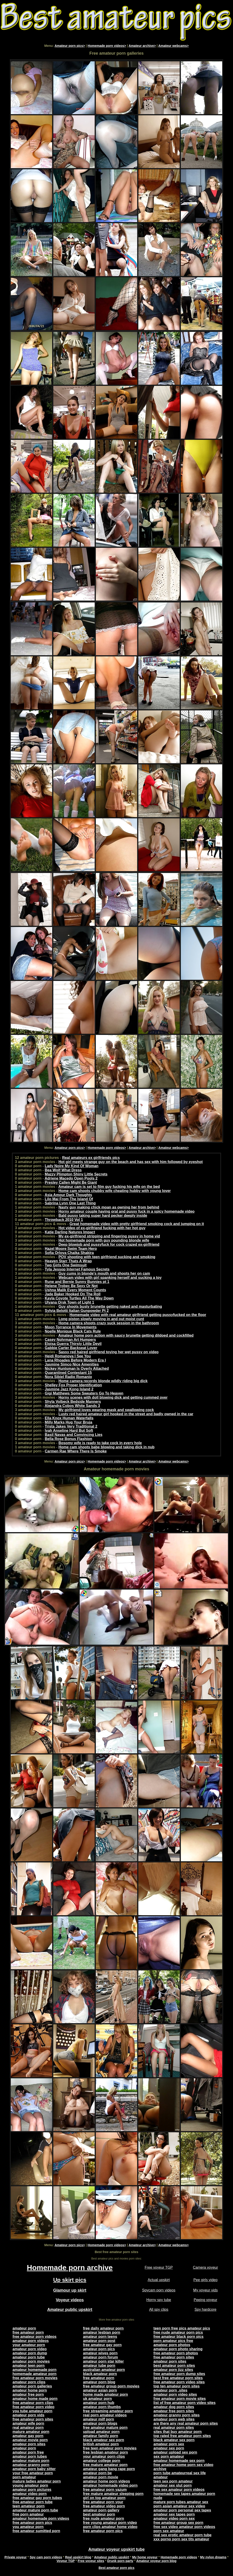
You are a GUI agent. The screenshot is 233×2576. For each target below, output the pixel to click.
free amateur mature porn (105, 2427)
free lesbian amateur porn (105, 2452)
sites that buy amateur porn (177, 2432)
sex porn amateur (168, 2456)
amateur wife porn (28, 2423)
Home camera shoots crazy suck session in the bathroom (108, 1323)
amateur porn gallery (101, 2510)
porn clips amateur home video (110, 2527)
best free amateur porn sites (178, 2378)
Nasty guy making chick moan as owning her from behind (108, 1207)
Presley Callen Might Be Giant (71, 1182)
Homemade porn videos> (107, 46)
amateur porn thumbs (102, 2407)
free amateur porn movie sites (179, 2399)
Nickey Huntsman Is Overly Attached (77, 1368)
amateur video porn (30, 2494)
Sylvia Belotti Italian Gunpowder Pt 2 (77, 1311)
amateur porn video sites (175, 2394)
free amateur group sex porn (178, 2523)
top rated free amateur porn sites (182, 2436)
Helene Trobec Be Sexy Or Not (71, 1286)
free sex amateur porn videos (179, 2489)
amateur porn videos (31, 2341)
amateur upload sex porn (175, 2452)
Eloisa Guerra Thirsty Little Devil (73, 1344)
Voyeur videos (70, 2300)
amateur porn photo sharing (177, 2349)
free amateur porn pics (32, 2523)
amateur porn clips (29, 2382)
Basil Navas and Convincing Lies (73, 1435)
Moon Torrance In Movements (71, 1327)
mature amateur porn (31, 2432)
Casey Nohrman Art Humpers (70, 1340)
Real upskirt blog (78, 2557)
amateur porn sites (29, 2444)
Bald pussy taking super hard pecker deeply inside (102, 1215)
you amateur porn (28, 2527)
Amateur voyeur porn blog (156, 2561)
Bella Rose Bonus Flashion (68, 1439)
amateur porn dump (30, 2353)
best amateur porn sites (174, 2365)
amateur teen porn (29, 2365)
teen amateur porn (29, 2506)
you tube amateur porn (32, 2411)
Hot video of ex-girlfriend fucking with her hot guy (101, 1228)
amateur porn (24, 2328)
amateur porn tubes (30, 2456)
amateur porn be (97, 2473)
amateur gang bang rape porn (109, 2469)
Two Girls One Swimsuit (66, 1265)
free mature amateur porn (105, 2465)
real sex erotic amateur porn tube (182, 2535)
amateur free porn (28, 2394)
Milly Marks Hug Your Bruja (68, 1422)
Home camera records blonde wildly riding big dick (103, 1381)
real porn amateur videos (105, 2415)
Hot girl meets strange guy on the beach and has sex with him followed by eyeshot (130, 1162)
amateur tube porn (99, 2365)
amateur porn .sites (170, 2390)
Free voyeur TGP (159, 2267)
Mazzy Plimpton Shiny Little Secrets (76, 1174)
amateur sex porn (168, 2448)
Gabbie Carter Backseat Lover (71, 1348)
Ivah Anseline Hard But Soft (69, 1430)
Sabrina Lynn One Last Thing (70, 1203)
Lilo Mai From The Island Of (69, 1199)
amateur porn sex (168, 2444)
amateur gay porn (28, 2436)
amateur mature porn (31, 2461)
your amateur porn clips (104, 2456)
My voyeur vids (205, 2290)
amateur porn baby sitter (34, 2469)
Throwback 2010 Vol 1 (64, 1220)
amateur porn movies (31, 2361)
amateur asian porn (100, 2390)
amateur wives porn (100, 2353)
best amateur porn (99, 2514)
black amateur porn (100, 2374)
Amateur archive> (142, 46)
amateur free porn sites (173, 2411)
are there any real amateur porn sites (185, 2423)
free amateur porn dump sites (179, 2374)
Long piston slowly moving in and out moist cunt (101, 1319)
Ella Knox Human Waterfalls (69, 1418)
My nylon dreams (213, 2557)
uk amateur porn (97, 2399)
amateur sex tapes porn (174, 2514)
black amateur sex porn (103, 2440)
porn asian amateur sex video (179, 2506)
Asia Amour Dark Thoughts (68, 1195)
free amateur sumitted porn (36, 2531)
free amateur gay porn (102, 2345)
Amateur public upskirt (69, 2309)
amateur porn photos (171, 2345)
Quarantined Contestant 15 (68, 1373)
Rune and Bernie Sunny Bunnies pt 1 (77, 1282)
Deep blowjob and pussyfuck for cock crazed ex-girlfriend (108, 1244)
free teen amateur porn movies (109, 2448)
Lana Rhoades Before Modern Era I (75, 1360)
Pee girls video (205, 2280)
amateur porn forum (100, 2357)
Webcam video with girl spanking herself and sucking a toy (110, 1278)
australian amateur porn (104, 2370)
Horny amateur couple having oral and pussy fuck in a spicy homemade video (126, 1211)
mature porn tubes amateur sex (180, 2502)
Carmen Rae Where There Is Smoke (76, 1451)
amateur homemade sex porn (179, 2461)
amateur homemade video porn (110, 2485)
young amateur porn (30, 2485)
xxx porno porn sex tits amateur (181, 2539)
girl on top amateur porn (104, 2498)
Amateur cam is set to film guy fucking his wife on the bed (109, 1187)
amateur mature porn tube (35, 2510)
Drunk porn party (120, 2561)
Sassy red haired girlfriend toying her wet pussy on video (108, 1352)
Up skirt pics (69, 2280)
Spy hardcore (205, 2309)
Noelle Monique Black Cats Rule (73, 1331)
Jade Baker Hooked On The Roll (73, 1294)
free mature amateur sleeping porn (113, 2494)
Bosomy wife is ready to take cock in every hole (100, 1443)
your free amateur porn (33, 2473)
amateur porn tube (29, 2357)
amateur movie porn (30, 2440)
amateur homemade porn (35, 2370)
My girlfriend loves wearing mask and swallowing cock (106, 1410)
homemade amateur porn (35, 2374)
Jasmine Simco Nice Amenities (72, 1364)
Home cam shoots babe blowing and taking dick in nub (106, 1447)
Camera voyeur (205, 2267)
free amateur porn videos (35, 2337)
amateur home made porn (35, 2399)
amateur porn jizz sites (173, 2370)
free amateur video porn (104, 2506)
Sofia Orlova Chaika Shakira (69, 1253)
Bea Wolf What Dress (63, 1170)
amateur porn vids (29, 2415)
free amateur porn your (103, 2502)
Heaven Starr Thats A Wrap (68, 1261)
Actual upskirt (159, 2280)
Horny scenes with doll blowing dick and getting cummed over (113, 1397)
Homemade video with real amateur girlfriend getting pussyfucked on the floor (137, 1315)
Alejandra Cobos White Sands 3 (72, 1406)
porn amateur (24, 2477)
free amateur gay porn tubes (37, 2498)
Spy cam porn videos (46, 2557)
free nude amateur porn (103, 2518)
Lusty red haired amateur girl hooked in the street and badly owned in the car (125, 1414)
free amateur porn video (33, 2407)
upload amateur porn (101, 2432)
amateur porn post (99, 2341)
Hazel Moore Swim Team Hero (71, 1249)
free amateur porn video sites (179, 2382)
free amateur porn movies (35, 2378)
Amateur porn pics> (69, 46)
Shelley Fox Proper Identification (73, 1385)
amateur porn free (28, 2452)
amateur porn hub (98, 2403)
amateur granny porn (31, 2465)
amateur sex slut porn (172, 2485)
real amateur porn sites (173, 2427)
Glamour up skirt (69, 2290)
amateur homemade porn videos (41, 2518)
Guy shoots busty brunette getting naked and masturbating (110, 1306)
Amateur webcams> (173, 46)
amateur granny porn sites (176, 2415)
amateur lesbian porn (101, 2332)
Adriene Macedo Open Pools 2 (71, 1178)
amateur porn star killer (103, 2361)
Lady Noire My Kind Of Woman (72, 1166)
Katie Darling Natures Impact (70, 1232)
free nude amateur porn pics (178, 2332)
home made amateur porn (105, 2394)
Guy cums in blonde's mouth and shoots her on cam (104, 1273)
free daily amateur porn (103, 2328)
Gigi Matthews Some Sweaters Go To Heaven (84, 1393)
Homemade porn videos (179, 2557)
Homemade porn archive (70, 2267)
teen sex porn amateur (173, 2481)
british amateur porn (101, 2444)
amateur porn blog (99, 2382)
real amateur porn (28, 2427)
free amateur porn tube (33, 2502)
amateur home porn (30, 2390)
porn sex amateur (168, 2531)
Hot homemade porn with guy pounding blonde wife (103, 1240)
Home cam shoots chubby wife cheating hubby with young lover (114, 1191)
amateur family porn (100, 2436)
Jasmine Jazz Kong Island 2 (69, 1389)
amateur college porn (101, 2461)
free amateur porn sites (33, 2419)
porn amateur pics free (173, 2341)
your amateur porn (29, 2345)
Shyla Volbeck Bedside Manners (73, 1402)
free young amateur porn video (110, 2523)
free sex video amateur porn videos (184, 2527)
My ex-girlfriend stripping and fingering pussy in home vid (109, 1236)
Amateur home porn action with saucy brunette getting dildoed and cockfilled (126, 1335)
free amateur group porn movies (111, 2386)
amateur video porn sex (174, 2518)
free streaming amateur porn (108, 2411)
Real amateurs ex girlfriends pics (91, 1158)
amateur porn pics (99, 2349)
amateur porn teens (100, 2337)
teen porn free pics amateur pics (181, 2328)
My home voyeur (144, 2557)
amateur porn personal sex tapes (182, 2510)
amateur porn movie (100, 2477)
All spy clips (158, 2309)
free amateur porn (28, 2332)
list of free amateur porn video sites (184, 2403)
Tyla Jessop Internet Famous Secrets (77, 1269)
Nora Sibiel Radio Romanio (68, 1377)
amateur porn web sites (174, 2419)
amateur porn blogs (100, 2423)
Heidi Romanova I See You (68, 1356)
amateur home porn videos (106, 2481)
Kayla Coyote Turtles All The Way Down (79, 1298)
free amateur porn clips (33, 2403)
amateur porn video (30, 2349)
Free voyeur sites (91, 2561)
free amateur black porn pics (178, 2337)
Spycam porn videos (158, 2290)
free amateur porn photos (175, 2353)
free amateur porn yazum (105, 2489)
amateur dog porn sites (173, 2407)
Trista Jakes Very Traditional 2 (71, 1426)
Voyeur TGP (66, 2561)
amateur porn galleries (32, 2386)
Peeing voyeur (205, 2300)
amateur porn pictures (32, 2489)
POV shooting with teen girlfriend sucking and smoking (106, 1257)
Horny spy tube (158, 2300)
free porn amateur (28, 2514)
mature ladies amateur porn (37, 2481)
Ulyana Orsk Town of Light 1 (69, 1302)
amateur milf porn (98, 2419)
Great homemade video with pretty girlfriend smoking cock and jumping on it (136, 1224)
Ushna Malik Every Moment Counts (75, 1290)
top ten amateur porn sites (176, 2386)
